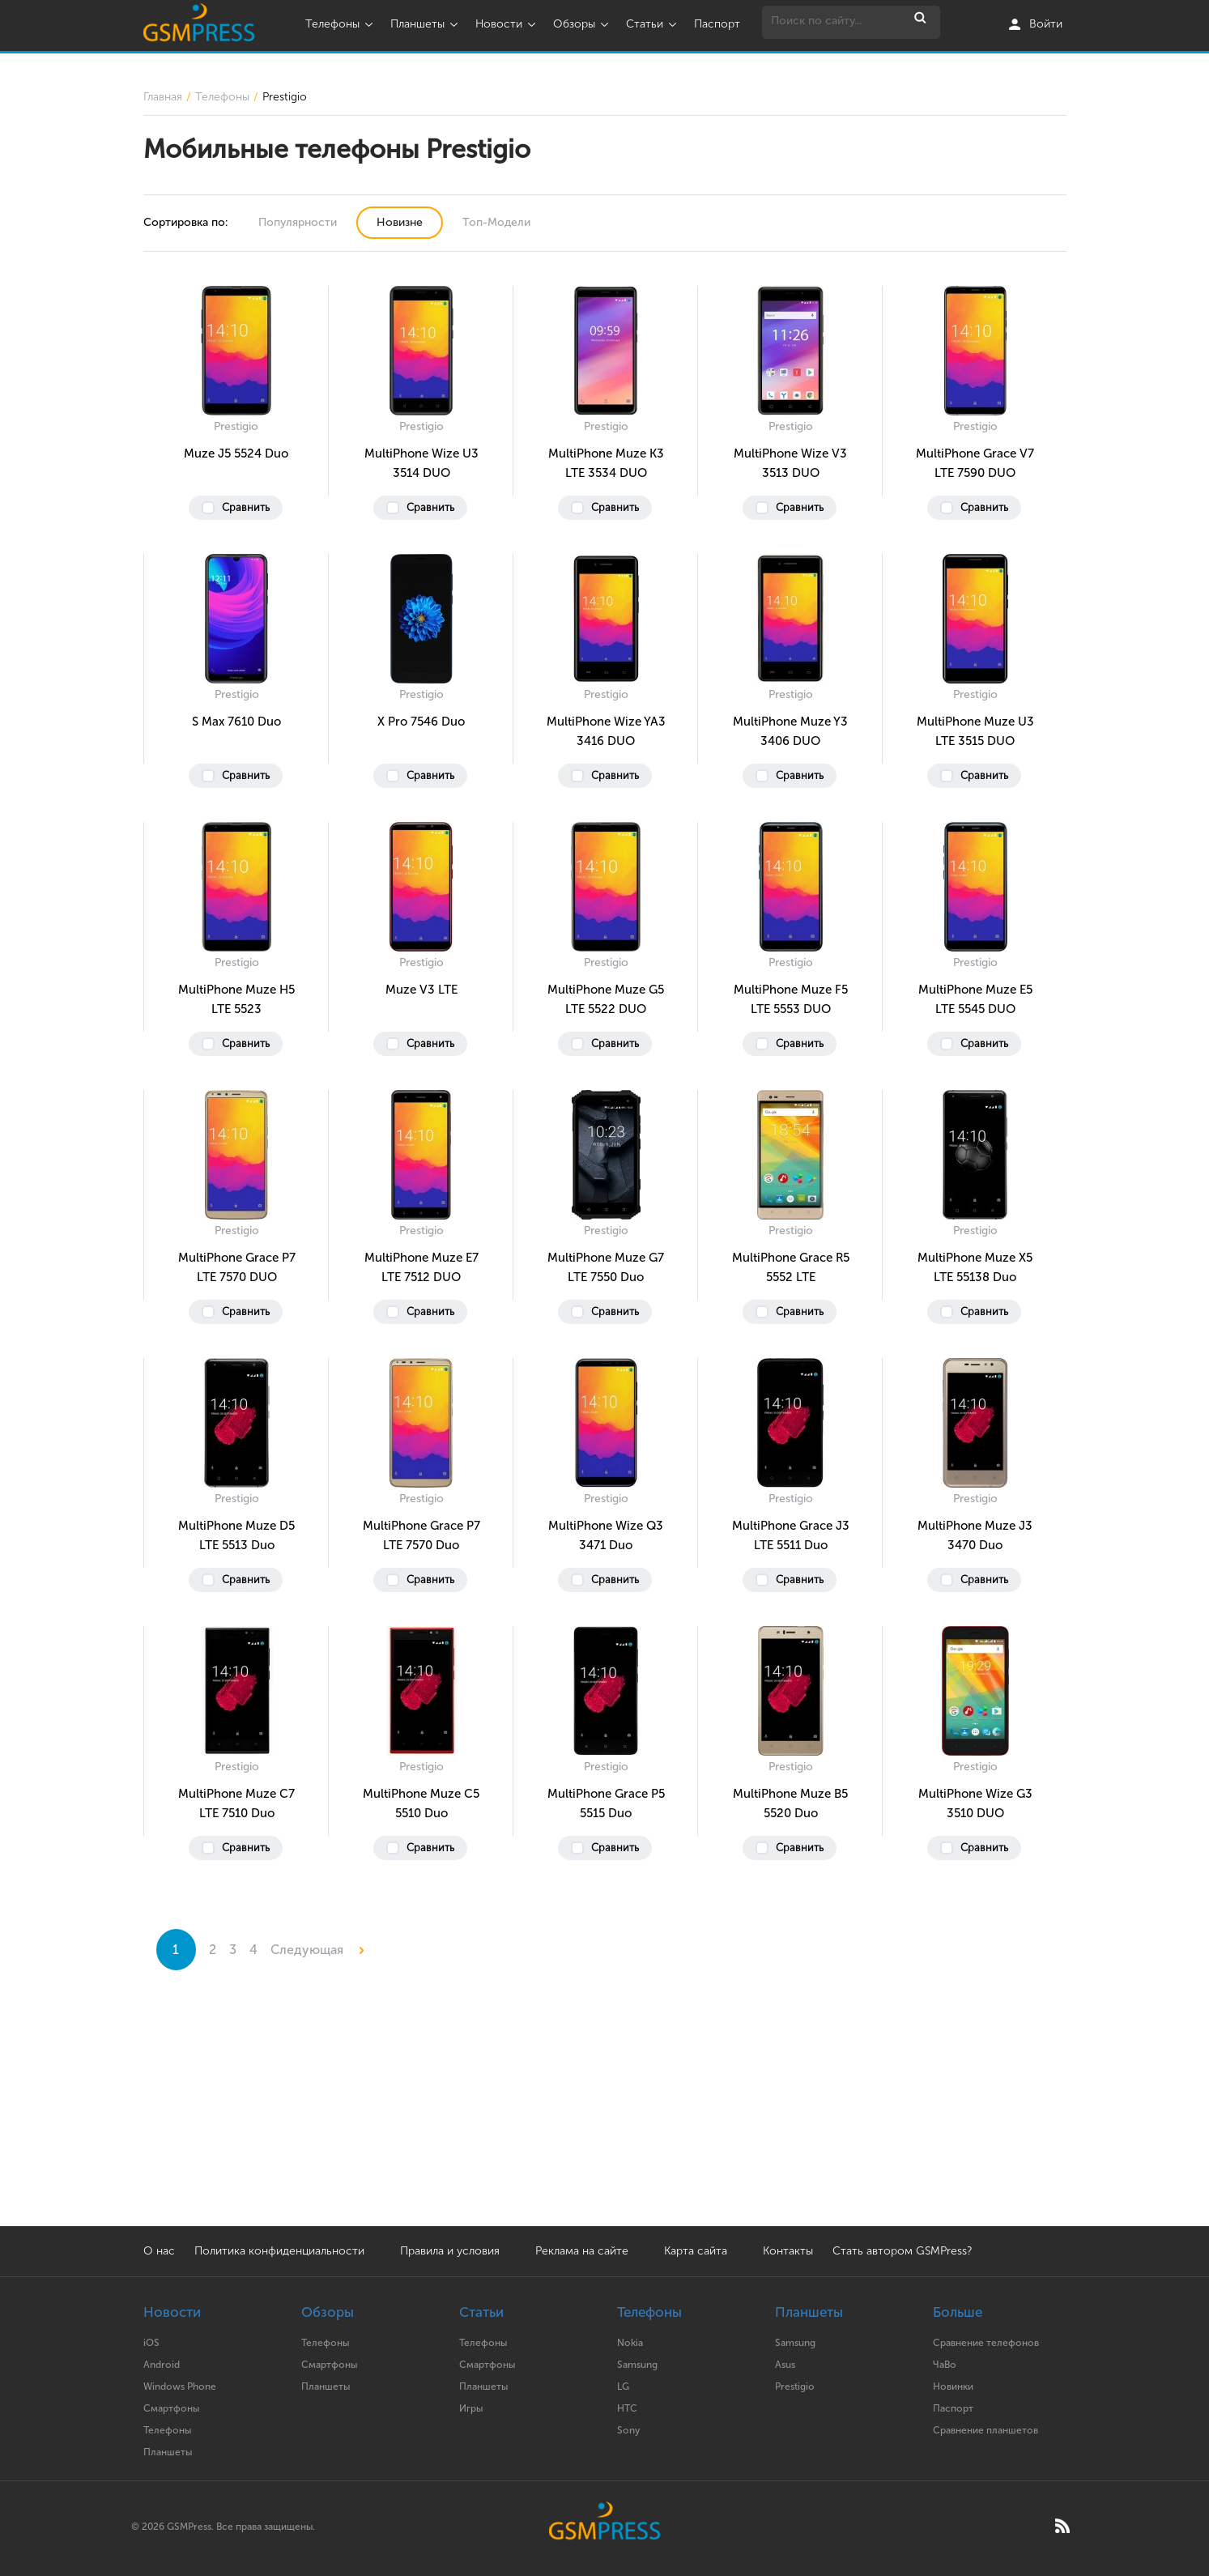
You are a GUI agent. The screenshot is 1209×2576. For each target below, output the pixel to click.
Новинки (953, 2386)
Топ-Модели (496, 222)
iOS (151, 2342)
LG (623, 2386)
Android (161, 2364)
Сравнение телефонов (986, 2342)
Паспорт (717, 24)
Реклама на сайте (583, 2251)
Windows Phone (179, 2386)
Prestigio (795, 2386)
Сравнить (246, 507)
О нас (159, 2251)
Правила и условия (450, 2251)
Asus (785, 2364)
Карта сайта (695, 2251)
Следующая (317, 1949)
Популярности (297, 222)
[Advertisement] (604, 2112)
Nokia (630, 2342)
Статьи (653, 24)
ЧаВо (944, 2364)
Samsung (637, 2364)
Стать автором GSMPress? (902, 2251)
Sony (628, 2430)
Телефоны (341, 24)
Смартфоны (171, 2408)
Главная (162, 97)
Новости (507, 24)
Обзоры (582, 24)
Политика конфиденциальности (279, 2251)
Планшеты (426, 24)
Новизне (400, 222)
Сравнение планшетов (985, 2430)
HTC (627, 2408)
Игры (471, 2408)
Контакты (788, 2251)
